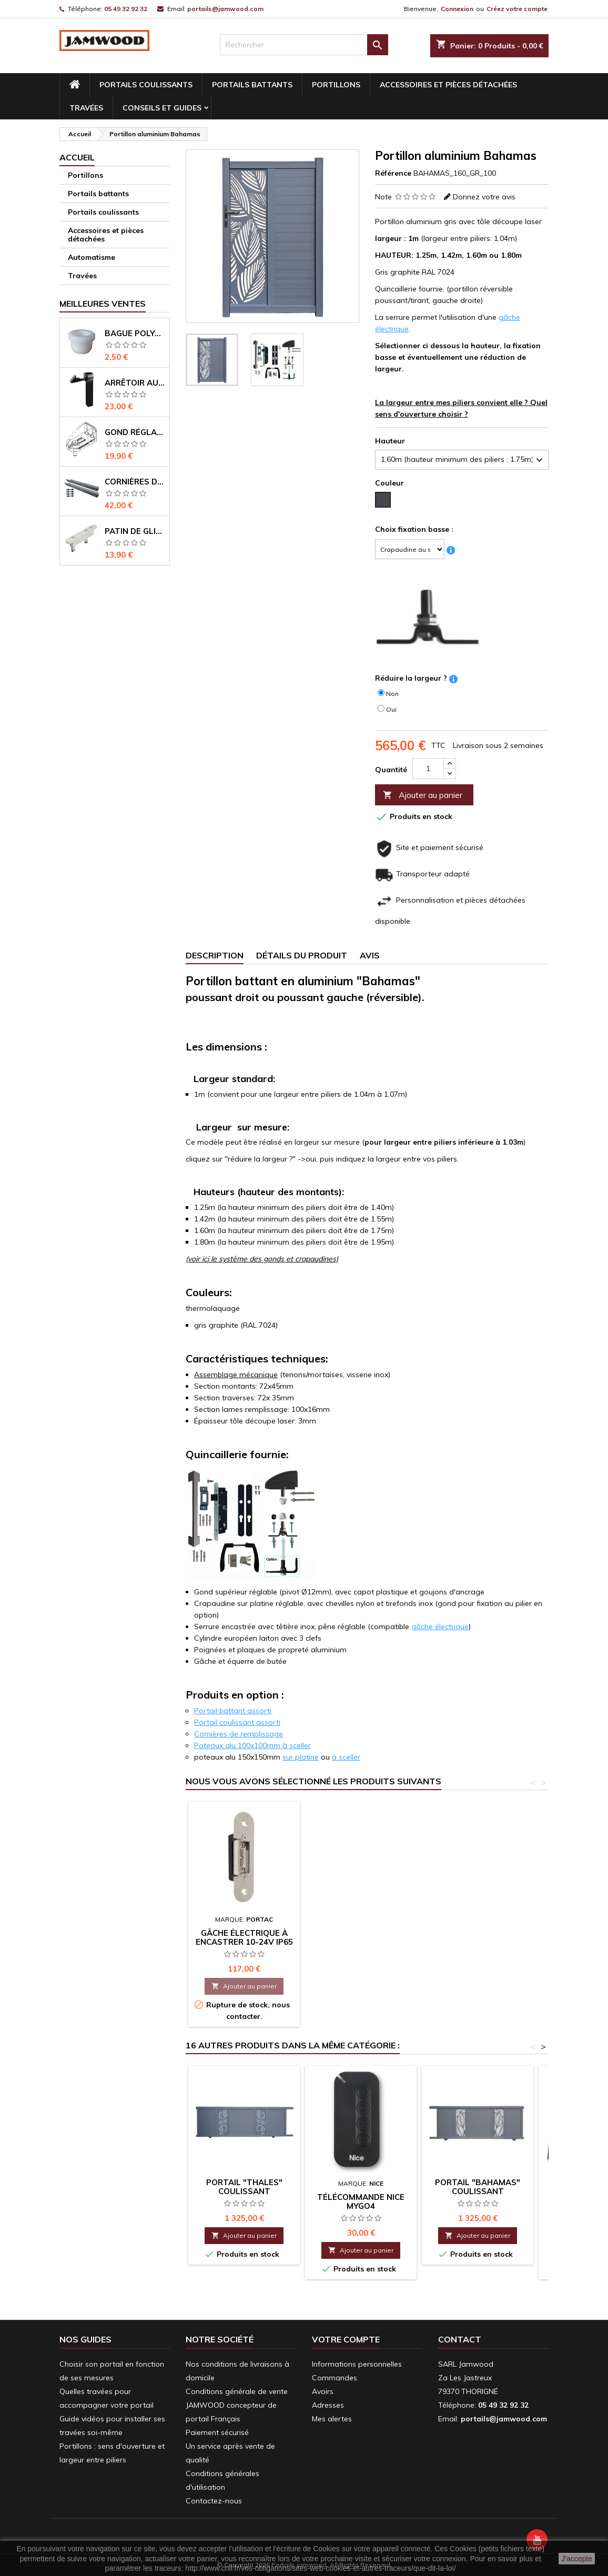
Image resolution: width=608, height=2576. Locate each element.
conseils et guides (162, 108)
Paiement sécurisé (217, 2432)
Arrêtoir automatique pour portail (135, 382)
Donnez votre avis (484, 196)
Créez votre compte (517, 9)
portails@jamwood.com (225, 9)
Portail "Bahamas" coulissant (244, 1922)
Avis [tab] (370, 955)
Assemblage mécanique (236, 1374)
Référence (393, 173)
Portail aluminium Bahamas (361, 1922)
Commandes (334, 2377)
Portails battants (252, 84)
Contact (459, 2339)
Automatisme (91, 257)
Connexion (457, 9)
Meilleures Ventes (102, 303)
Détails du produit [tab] (301, 955)
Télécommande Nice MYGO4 (360, 2201)
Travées (86, 108)
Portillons (336, 84)
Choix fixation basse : (414, 529)
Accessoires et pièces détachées (448, 84)
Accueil (77, 157)
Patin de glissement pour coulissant (135, 531)
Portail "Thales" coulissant (244, 2186)
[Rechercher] (304, 44)
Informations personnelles (357, 2364)
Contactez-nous (214, 2501)
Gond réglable (135, 432)
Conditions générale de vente (237, 2391)
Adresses (328, 2405)
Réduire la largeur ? (411, 678)
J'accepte (576, 2558)
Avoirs (322, 2391)
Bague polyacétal (135, 333)
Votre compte (346, 2339)
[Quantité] (428, 768)
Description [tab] (215, 955)
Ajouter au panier (422, 795)
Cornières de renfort (135, 481)
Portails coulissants (145, 84)
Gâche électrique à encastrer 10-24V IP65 (477, 1937)
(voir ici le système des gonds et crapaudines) (262, 1259)
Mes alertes (332, 2418)
